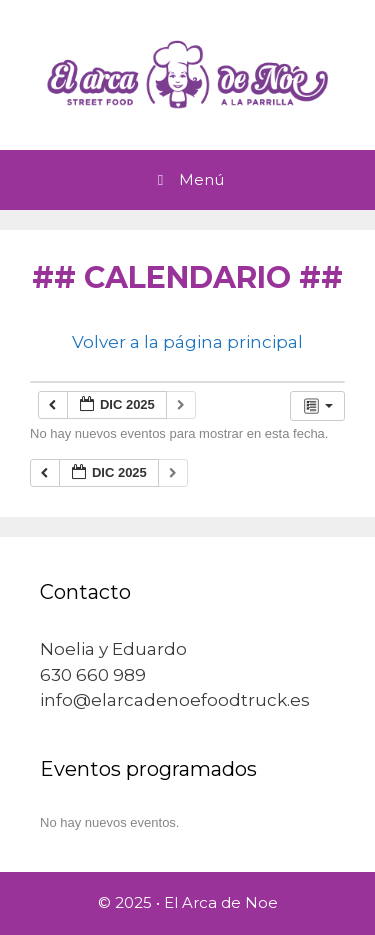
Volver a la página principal (187, 342)
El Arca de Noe (221, 902)
